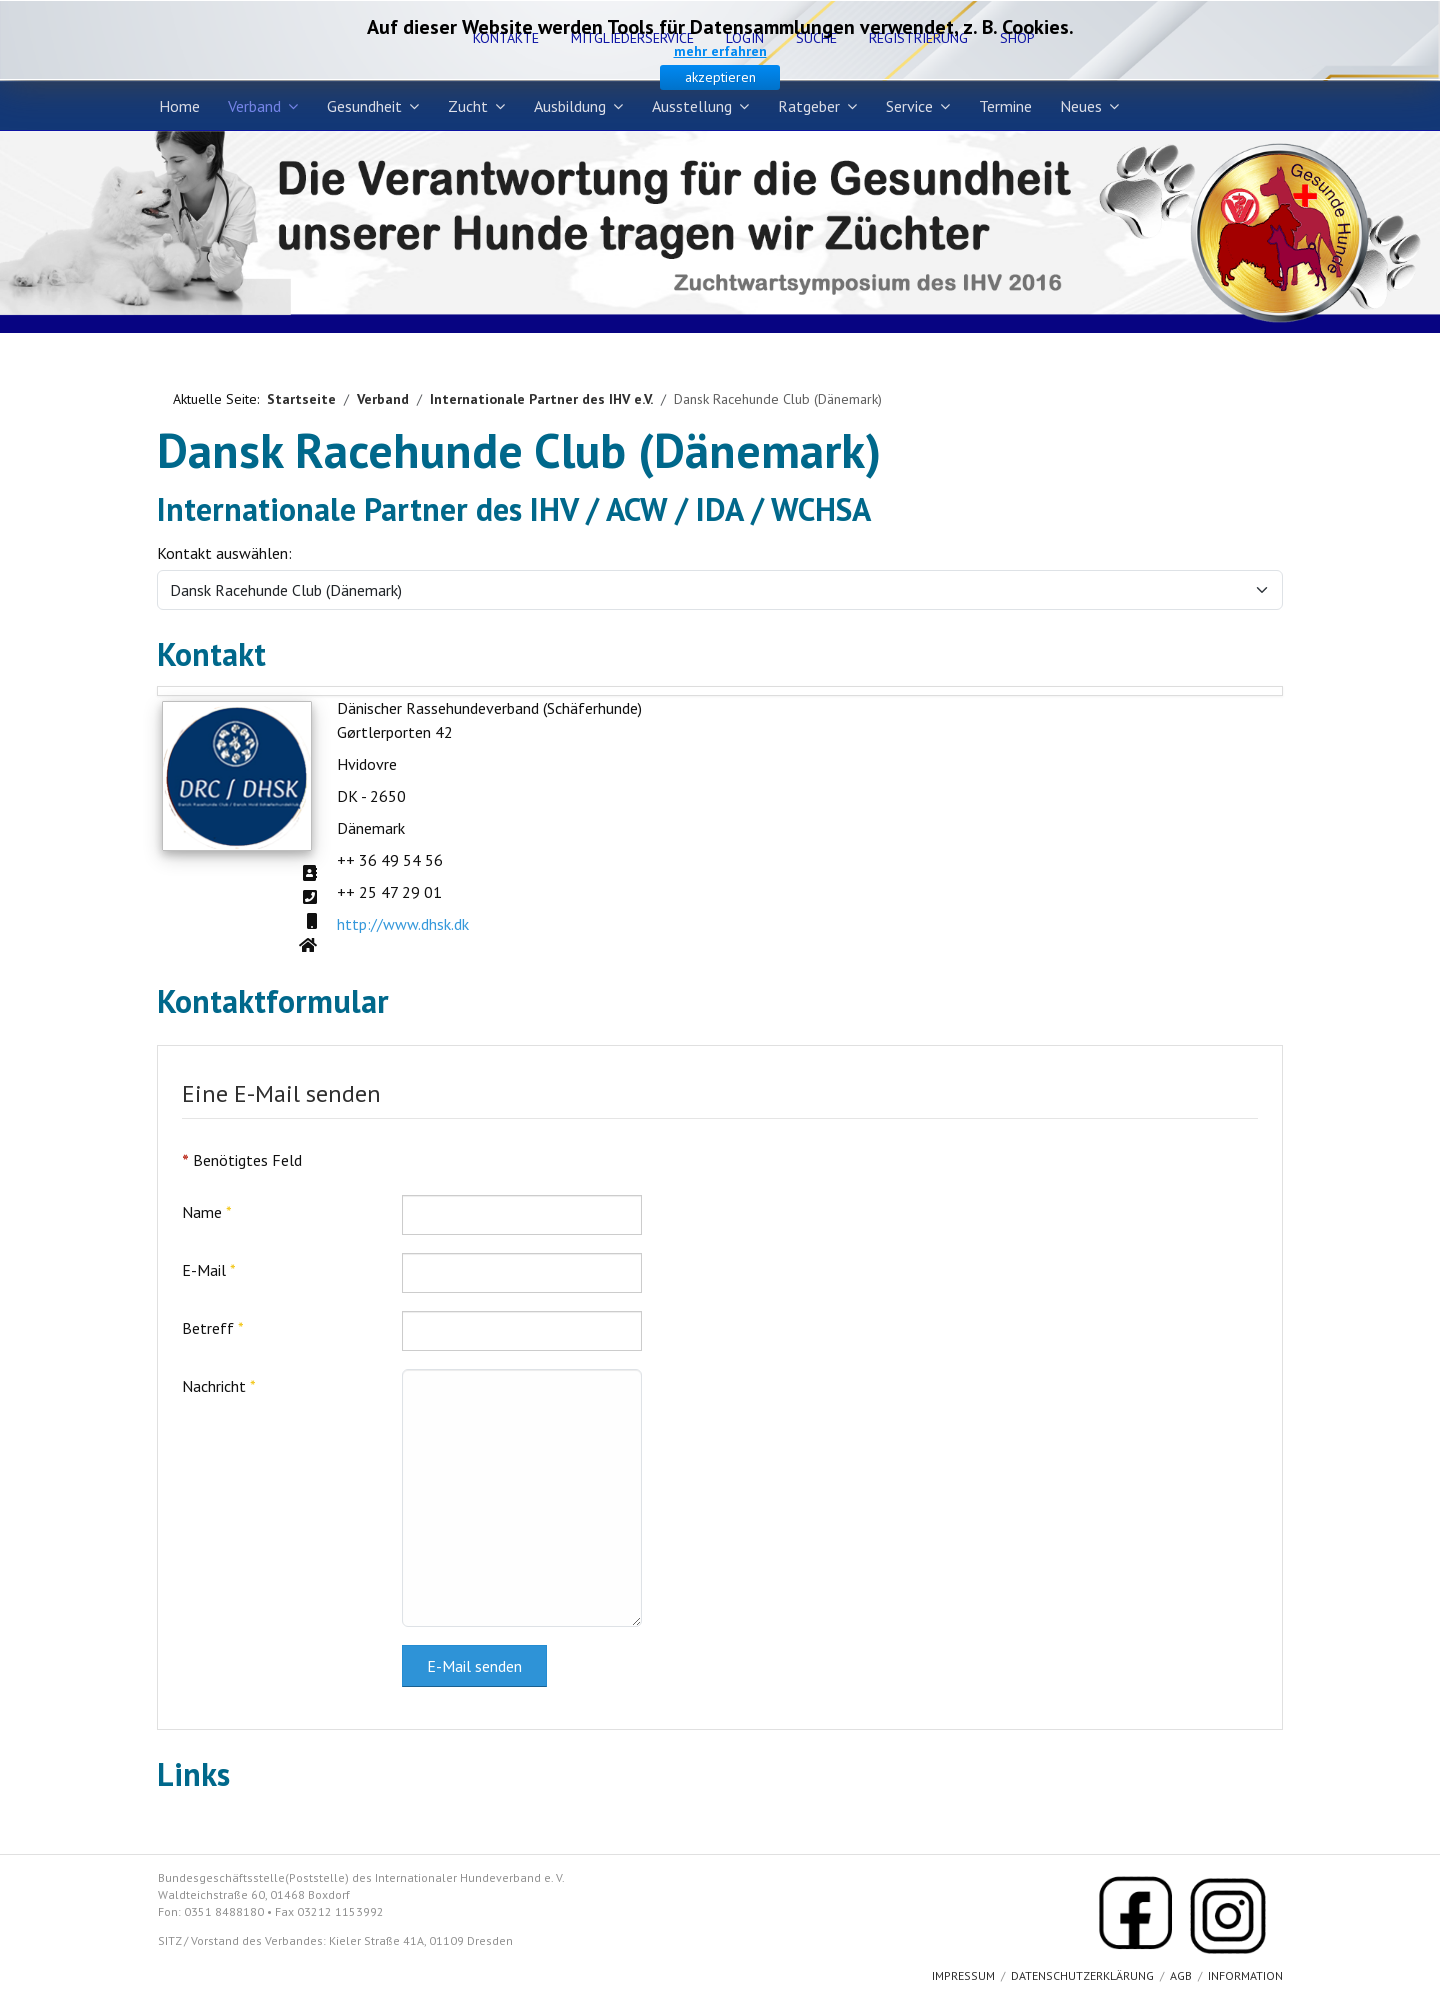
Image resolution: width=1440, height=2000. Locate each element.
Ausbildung (570, 106)
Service (909, 106)
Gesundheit (364, 106)
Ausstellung (692, 106)
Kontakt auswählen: (224, 553)
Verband (254, 106)
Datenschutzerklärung (1082, 1975)
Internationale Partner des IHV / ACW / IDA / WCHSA (514, 509)
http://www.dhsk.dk (403, 924)
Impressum (963, 1975)
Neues (1081, 106)
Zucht (468, 106)
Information (1245, 1975)
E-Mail (209, 1270)
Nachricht (219, 1386)
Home (179, 106)
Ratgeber (809, 106)
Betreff (213, 1328)
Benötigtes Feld (242, 1160)
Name (207, 1212)
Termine (1005, 106)
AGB (1181, 1975)
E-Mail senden (474, 1666)
